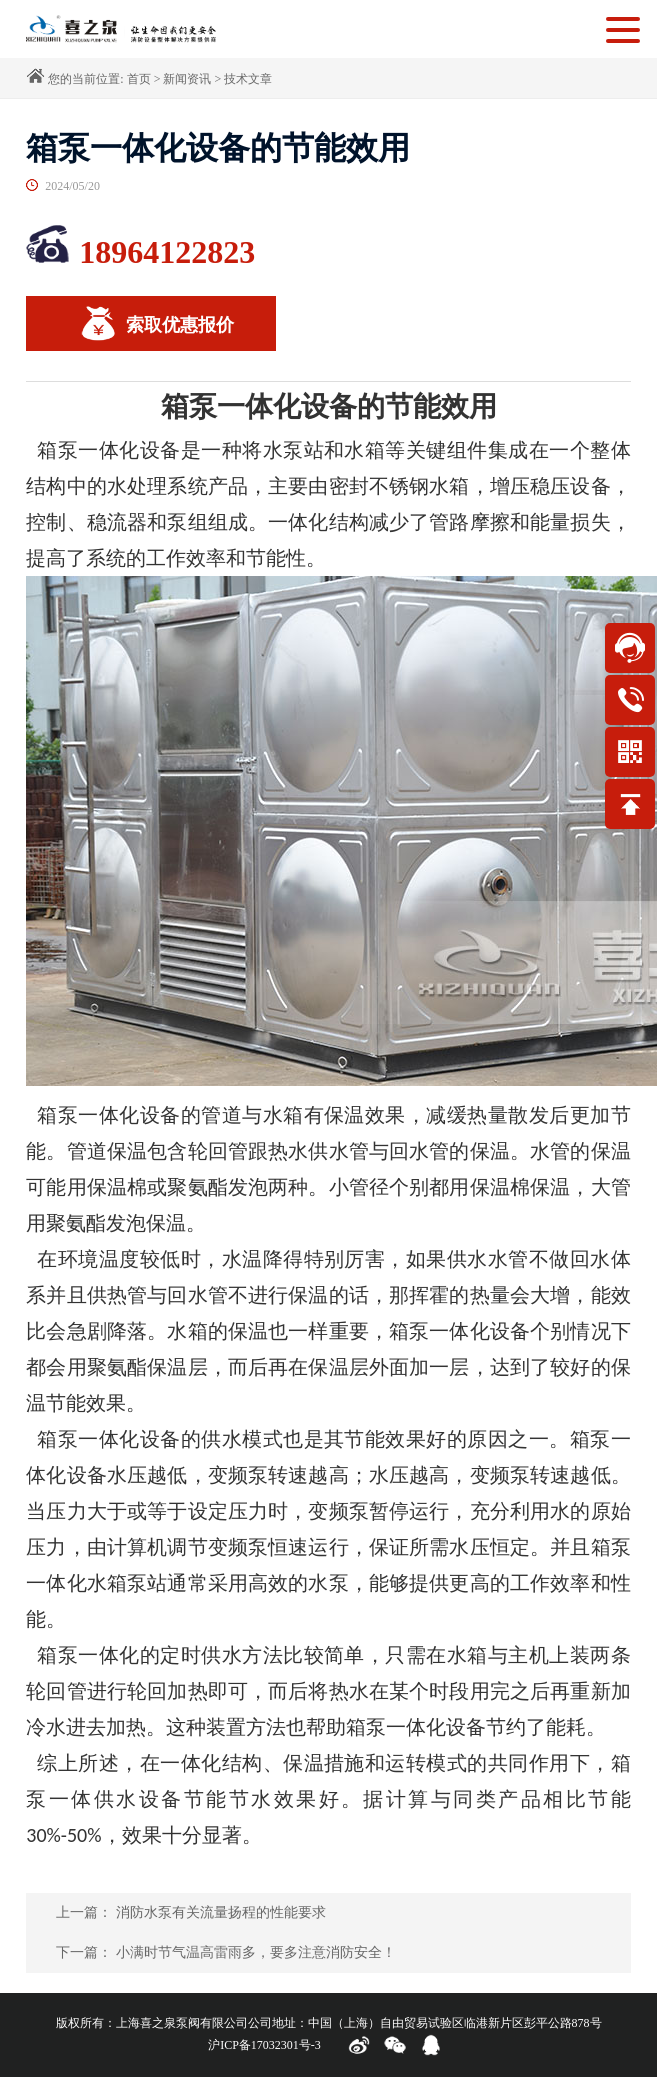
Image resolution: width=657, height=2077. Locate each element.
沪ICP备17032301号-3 (264, 2045)
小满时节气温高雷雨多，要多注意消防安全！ (256, 1952)
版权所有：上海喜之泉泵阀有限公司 (152, 2023)
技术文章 (248, 79)
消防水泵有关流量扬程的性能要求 (221, 1912)
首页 (139, 79)
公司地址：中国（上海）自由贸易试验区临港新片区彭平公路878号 (425, 2023)
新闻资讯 (187, 79)
